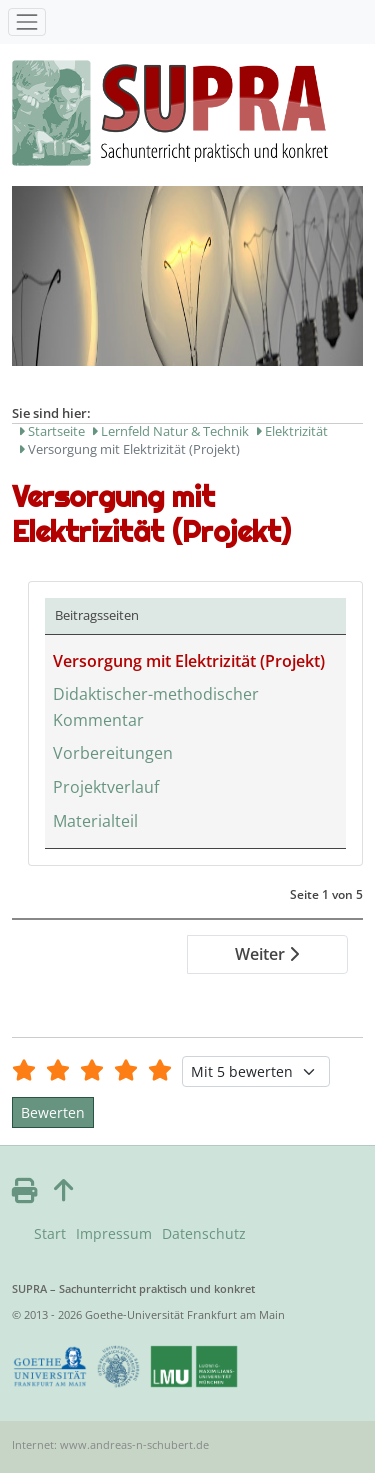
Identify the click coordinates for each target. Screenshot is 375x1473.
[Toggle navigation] (27, 22)
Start (50, 1233)
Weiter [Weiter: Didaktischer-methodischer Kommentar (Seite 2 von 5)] (267, 954)
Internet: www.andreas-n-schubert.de (110, 1444)
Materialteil (95, 821)
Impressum (114, 1233)
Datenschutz (204, 1233)
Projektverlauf (106, 787)
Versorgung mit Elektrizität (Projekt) (189, 661)
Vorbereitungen (113, 753)
